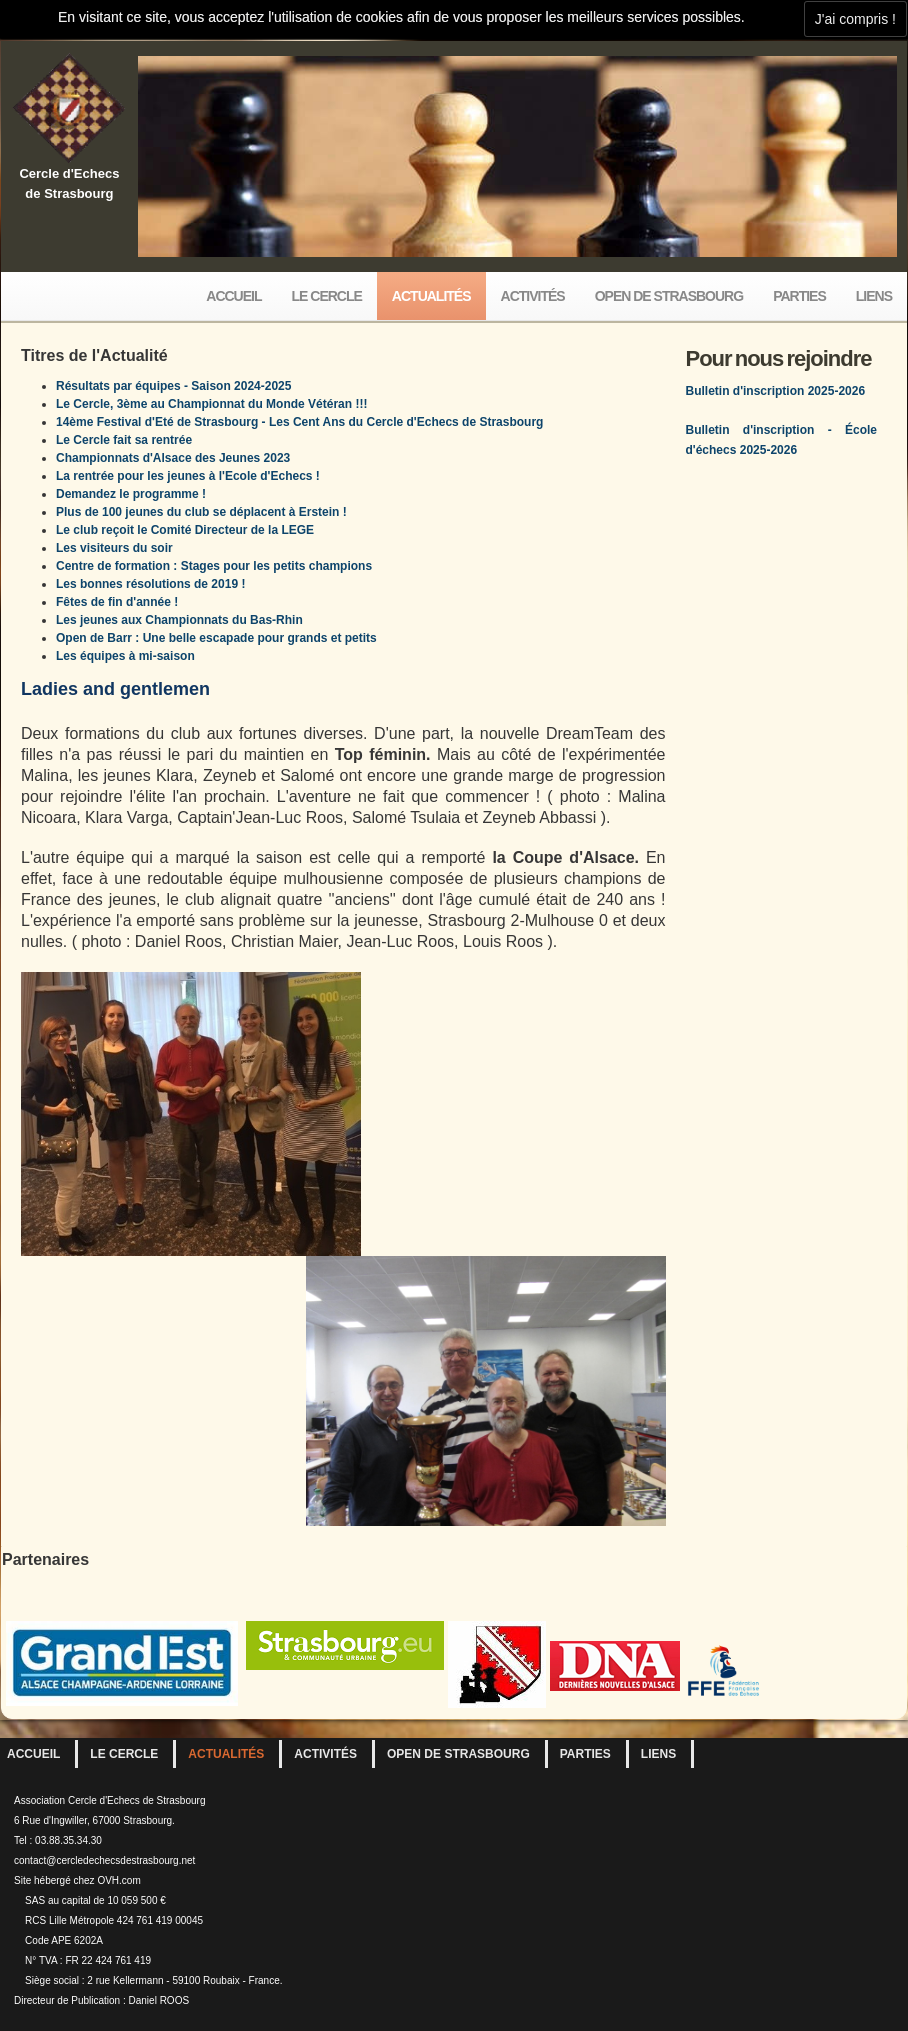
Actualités (431, 296)
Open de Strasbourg (669, 296)
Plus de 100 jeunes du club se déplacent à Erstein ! (201, 512)
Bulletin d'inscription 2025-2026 (776, 391)
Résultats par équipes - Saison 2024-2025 (173, 386)
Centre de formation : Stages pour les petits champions (214, 566)
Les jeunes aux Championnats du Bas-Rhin (179, 620)
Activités (533, 296)
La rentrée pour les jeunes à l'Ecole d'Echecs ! (188, 476)
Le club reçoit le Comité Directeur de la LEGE (185, 530)
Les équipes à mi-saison (125, 656)
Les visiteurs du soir (114, 548)
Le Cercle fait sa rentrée (124, 440)
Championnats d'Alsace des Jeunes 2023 (173, 458)
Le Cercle (327, 296)
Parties (799, 296)
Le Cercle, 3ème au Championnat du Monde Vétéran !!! (211, 404)
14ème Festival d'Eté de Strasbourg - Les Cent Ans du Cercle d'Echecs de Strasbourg (299, 422)
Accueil (233, 296)
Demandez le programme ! (131, 494)
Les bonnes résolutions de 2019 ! (150, 584)
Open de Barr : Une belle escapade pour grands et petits (216, 638)
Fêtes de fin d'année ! (117, 602)
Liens (874, 296)
